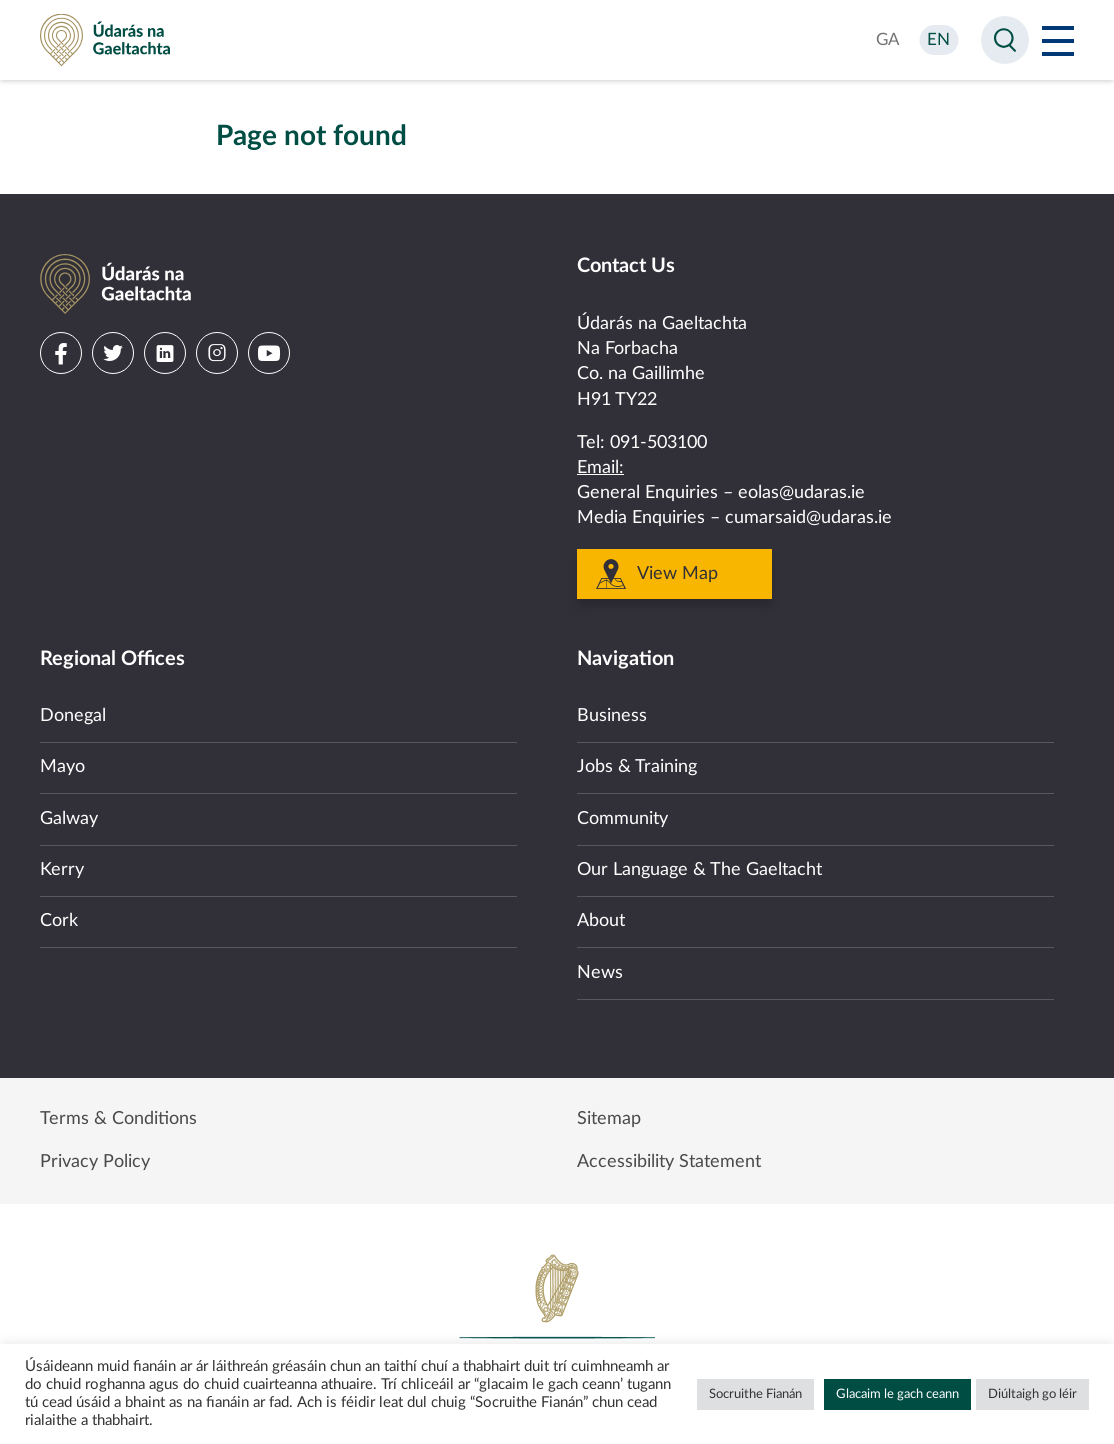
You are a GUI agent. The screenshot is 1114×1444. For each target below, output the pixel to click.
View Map (677, 574)
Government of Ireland (557, 1320)
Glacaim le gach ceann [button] (897, 1394)
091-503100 (658, 443)
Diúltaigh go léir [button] (1032, 1394)
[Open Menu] (1058, 40)
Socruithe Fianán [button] (755, 1394)
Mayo (62, 767)
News (600, 973)
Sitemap (609, 1119)
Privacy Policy (95, 1162)
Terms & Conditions (118, 1119)
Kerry (62, 870)
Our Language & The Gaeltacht (699, 870)
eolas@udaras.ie (801, 493)
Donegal (73, 716)
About (601, 921)
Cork (59, 921)
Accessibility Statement (669, 1162)
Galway (69, 819)
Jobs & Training (637, 767)
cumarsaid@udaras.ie (808, 518)
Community (622, 819)
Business (612, 716)
